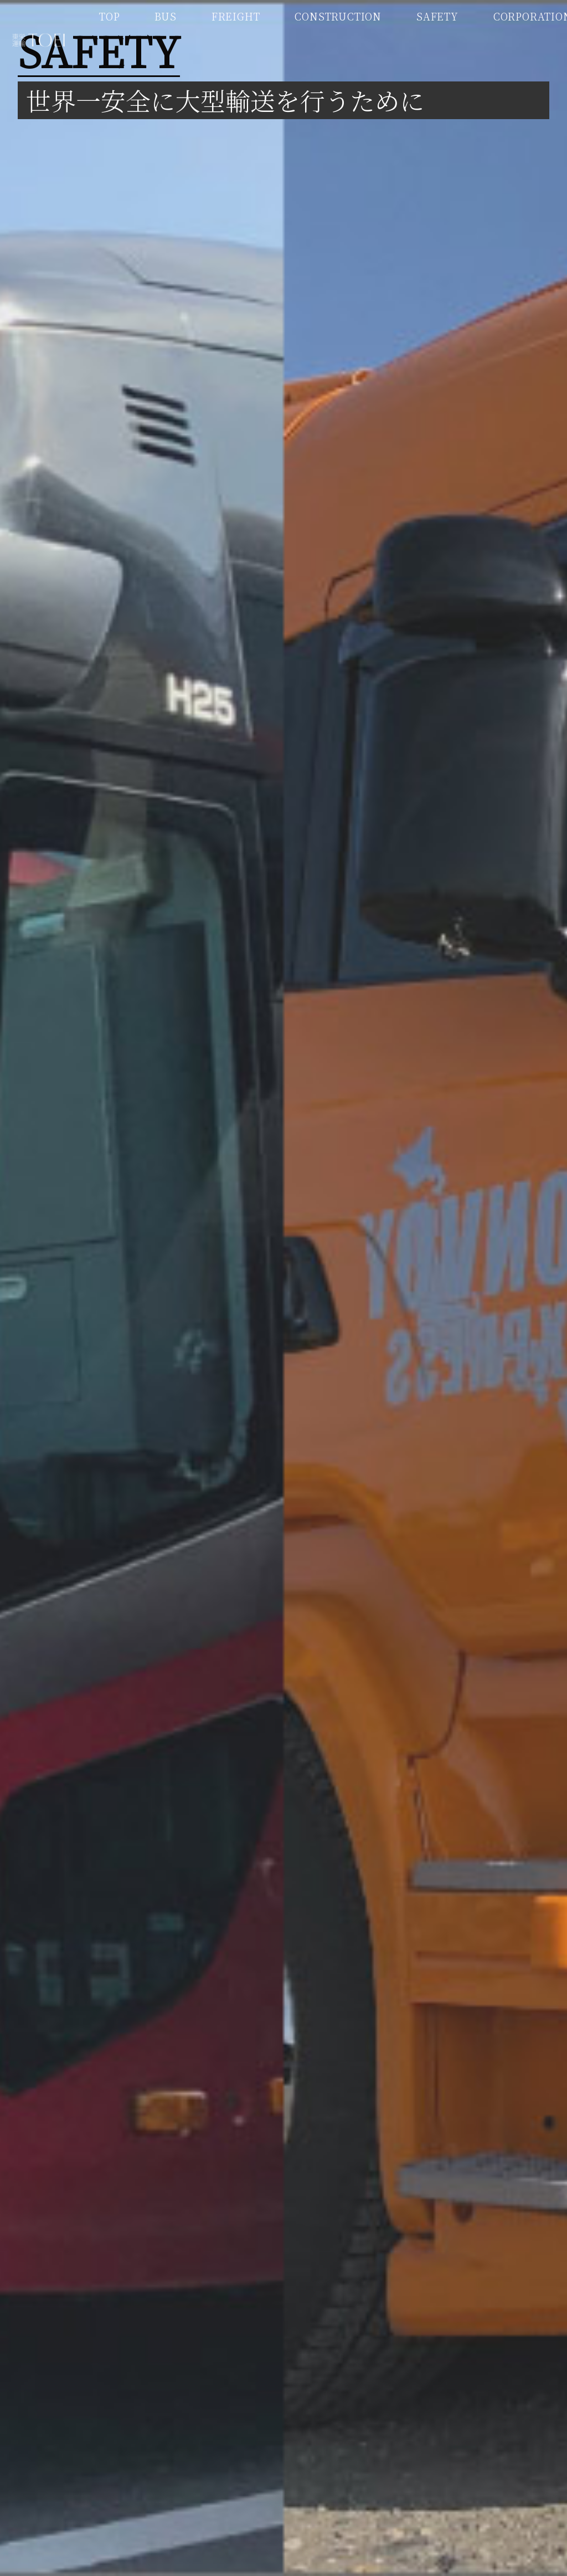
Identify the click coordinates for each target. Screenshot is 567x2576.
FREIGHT (236, 16)
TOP (109, 16)
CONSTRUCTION (338, 16)
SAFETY (437, 16)
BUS (165, 16)
